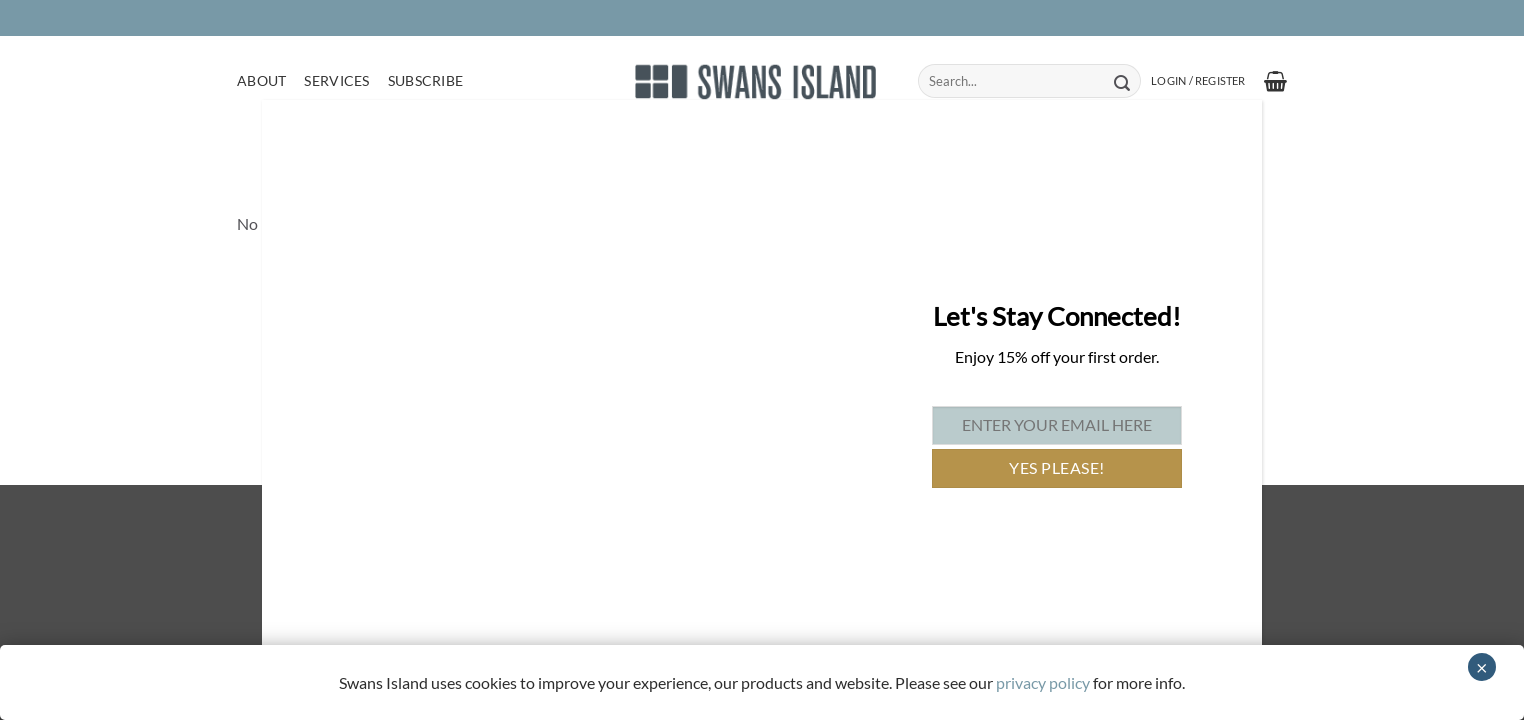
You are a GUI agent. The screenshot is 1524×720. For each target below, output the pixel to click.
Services (336, 80)
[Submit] (1121, 81)
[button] (1198, 81)
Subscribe (426, 80)
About (261, 80)
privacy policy (1043, 682)
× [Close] (1482, 667)
